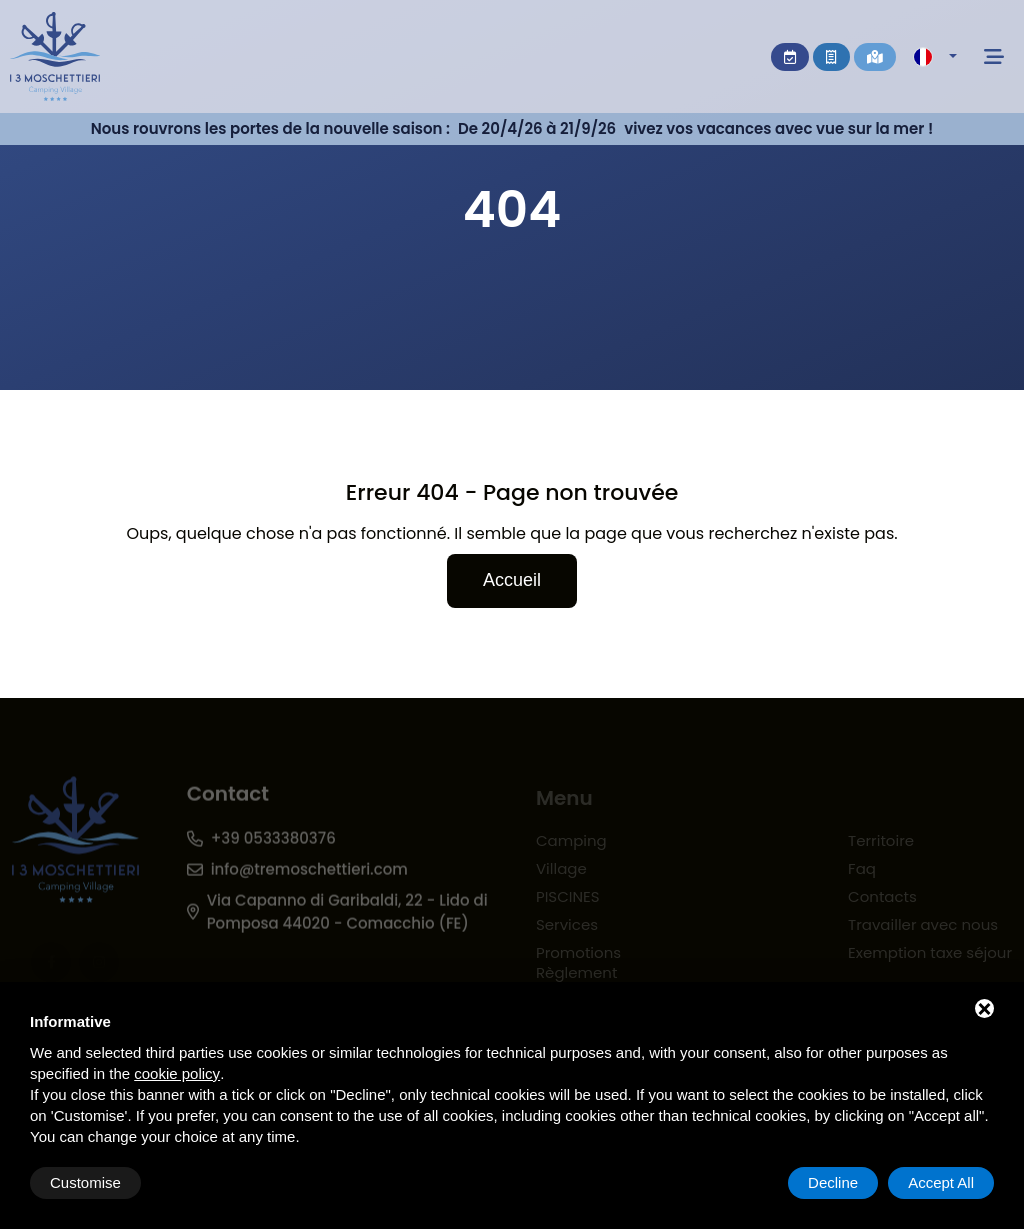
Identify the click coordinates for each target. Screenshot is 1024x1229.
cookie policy (177, 1073)
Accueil (512, 581)
